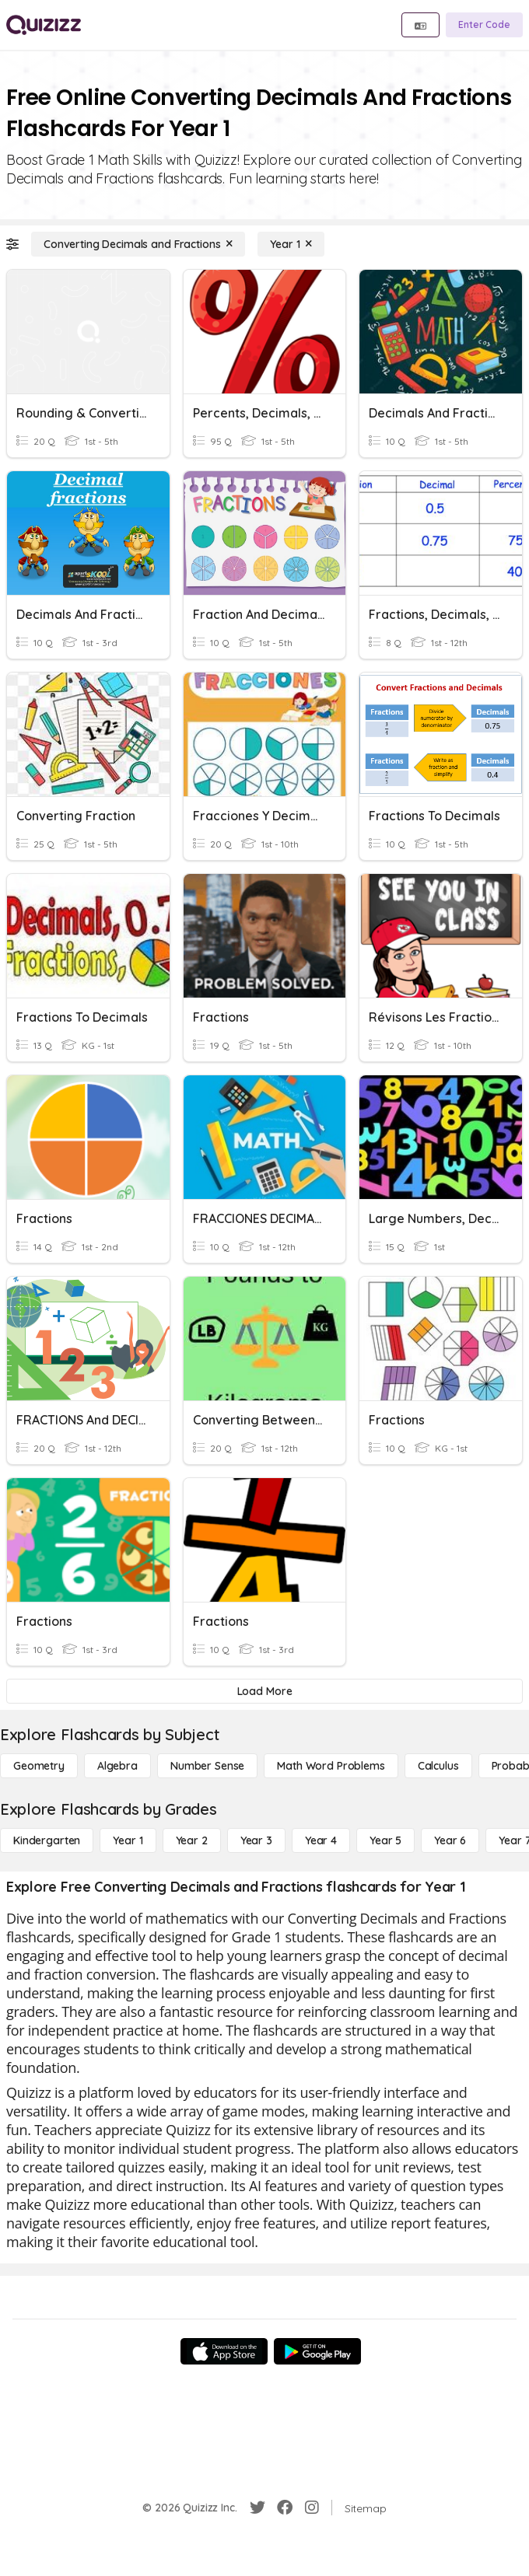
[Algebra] (117, 1765)
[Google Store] (317, 2351)
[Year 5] (385, 1840)
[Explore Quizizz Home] (43, 25)
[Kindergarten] (46, 1840)
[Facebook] (285, 2507)
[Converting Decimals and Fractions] (138, 244)
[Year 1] (290, 244)
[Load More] (264, 1691)
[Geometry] (39, 1765)
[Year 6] (450, 1840)
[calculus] (438, 1765)
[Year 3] (256, 1840)
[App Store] (224, 2351)
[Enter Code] (484, 24)
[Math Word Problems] (331, 1765)
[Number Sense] (207, 1765)
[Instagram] (312, 2507)
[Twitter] (257, 2507)
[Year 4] (321, 1840)
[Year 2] (192, 1840)
